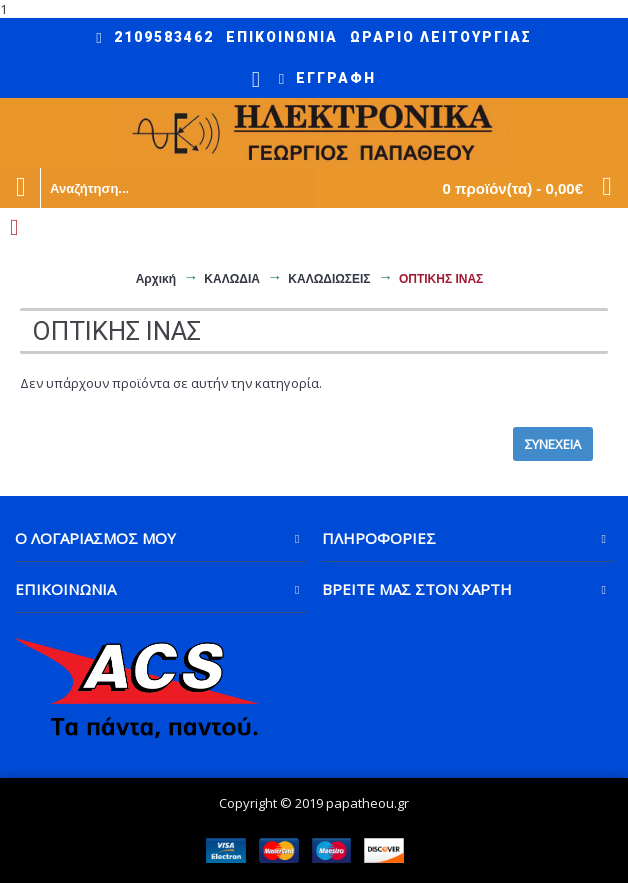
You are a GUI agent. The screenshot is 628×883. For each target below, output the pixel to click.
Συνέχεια (553, 444)
